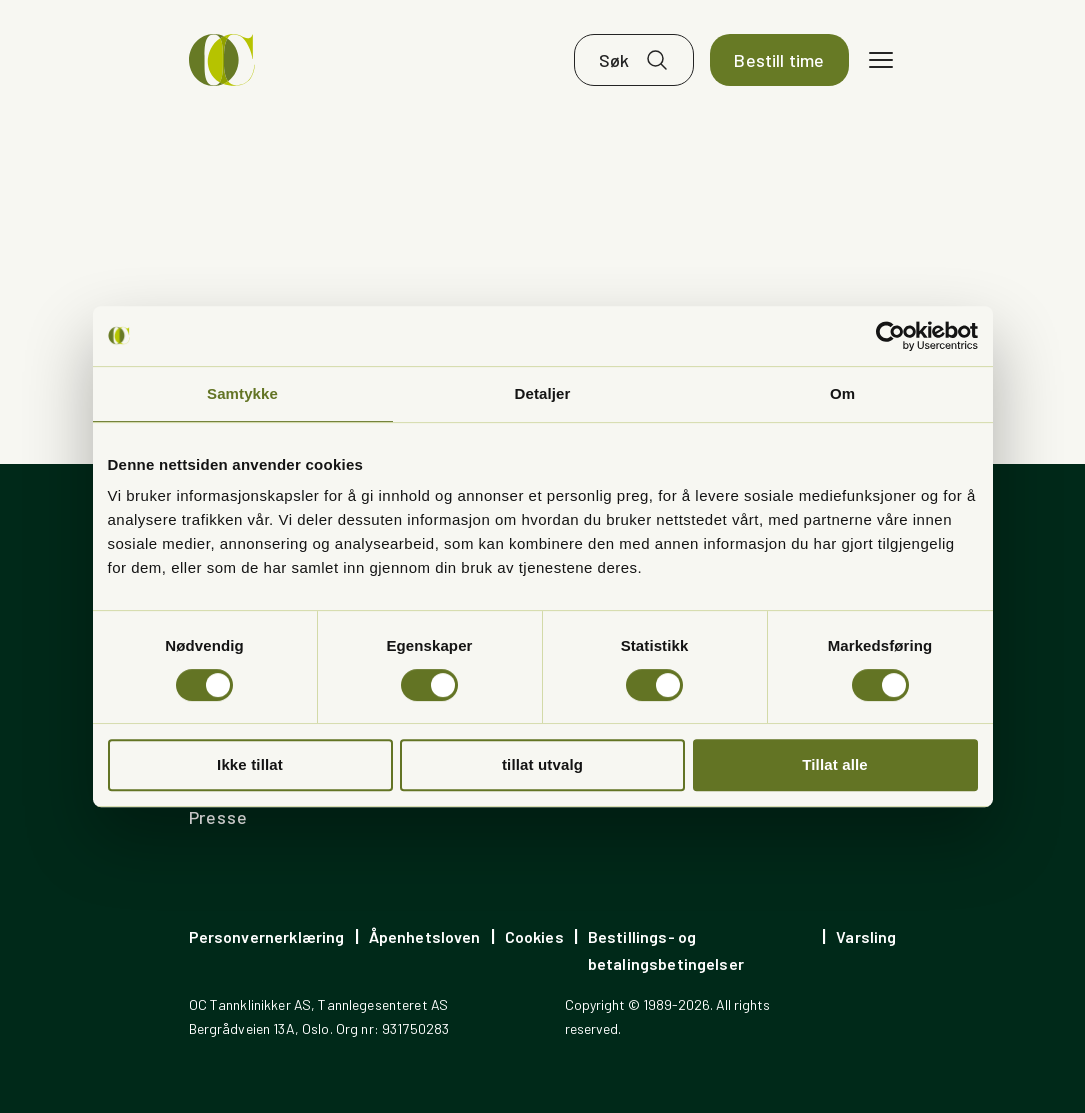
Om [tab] (842, 393)
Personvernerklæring (267, 936)
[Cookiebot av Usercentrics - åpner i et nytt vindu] (890, 336)
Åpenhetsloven (425, 936)
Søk (614, 60)
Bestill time (779, 60)
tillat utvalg (542, 764)
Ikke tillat (250, 764)
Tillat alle (835, 764)
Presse (218, 817)
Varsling (866, 936)
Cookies (534, 936)
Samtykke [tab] (242, 393)
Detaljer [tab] (543, 393)
